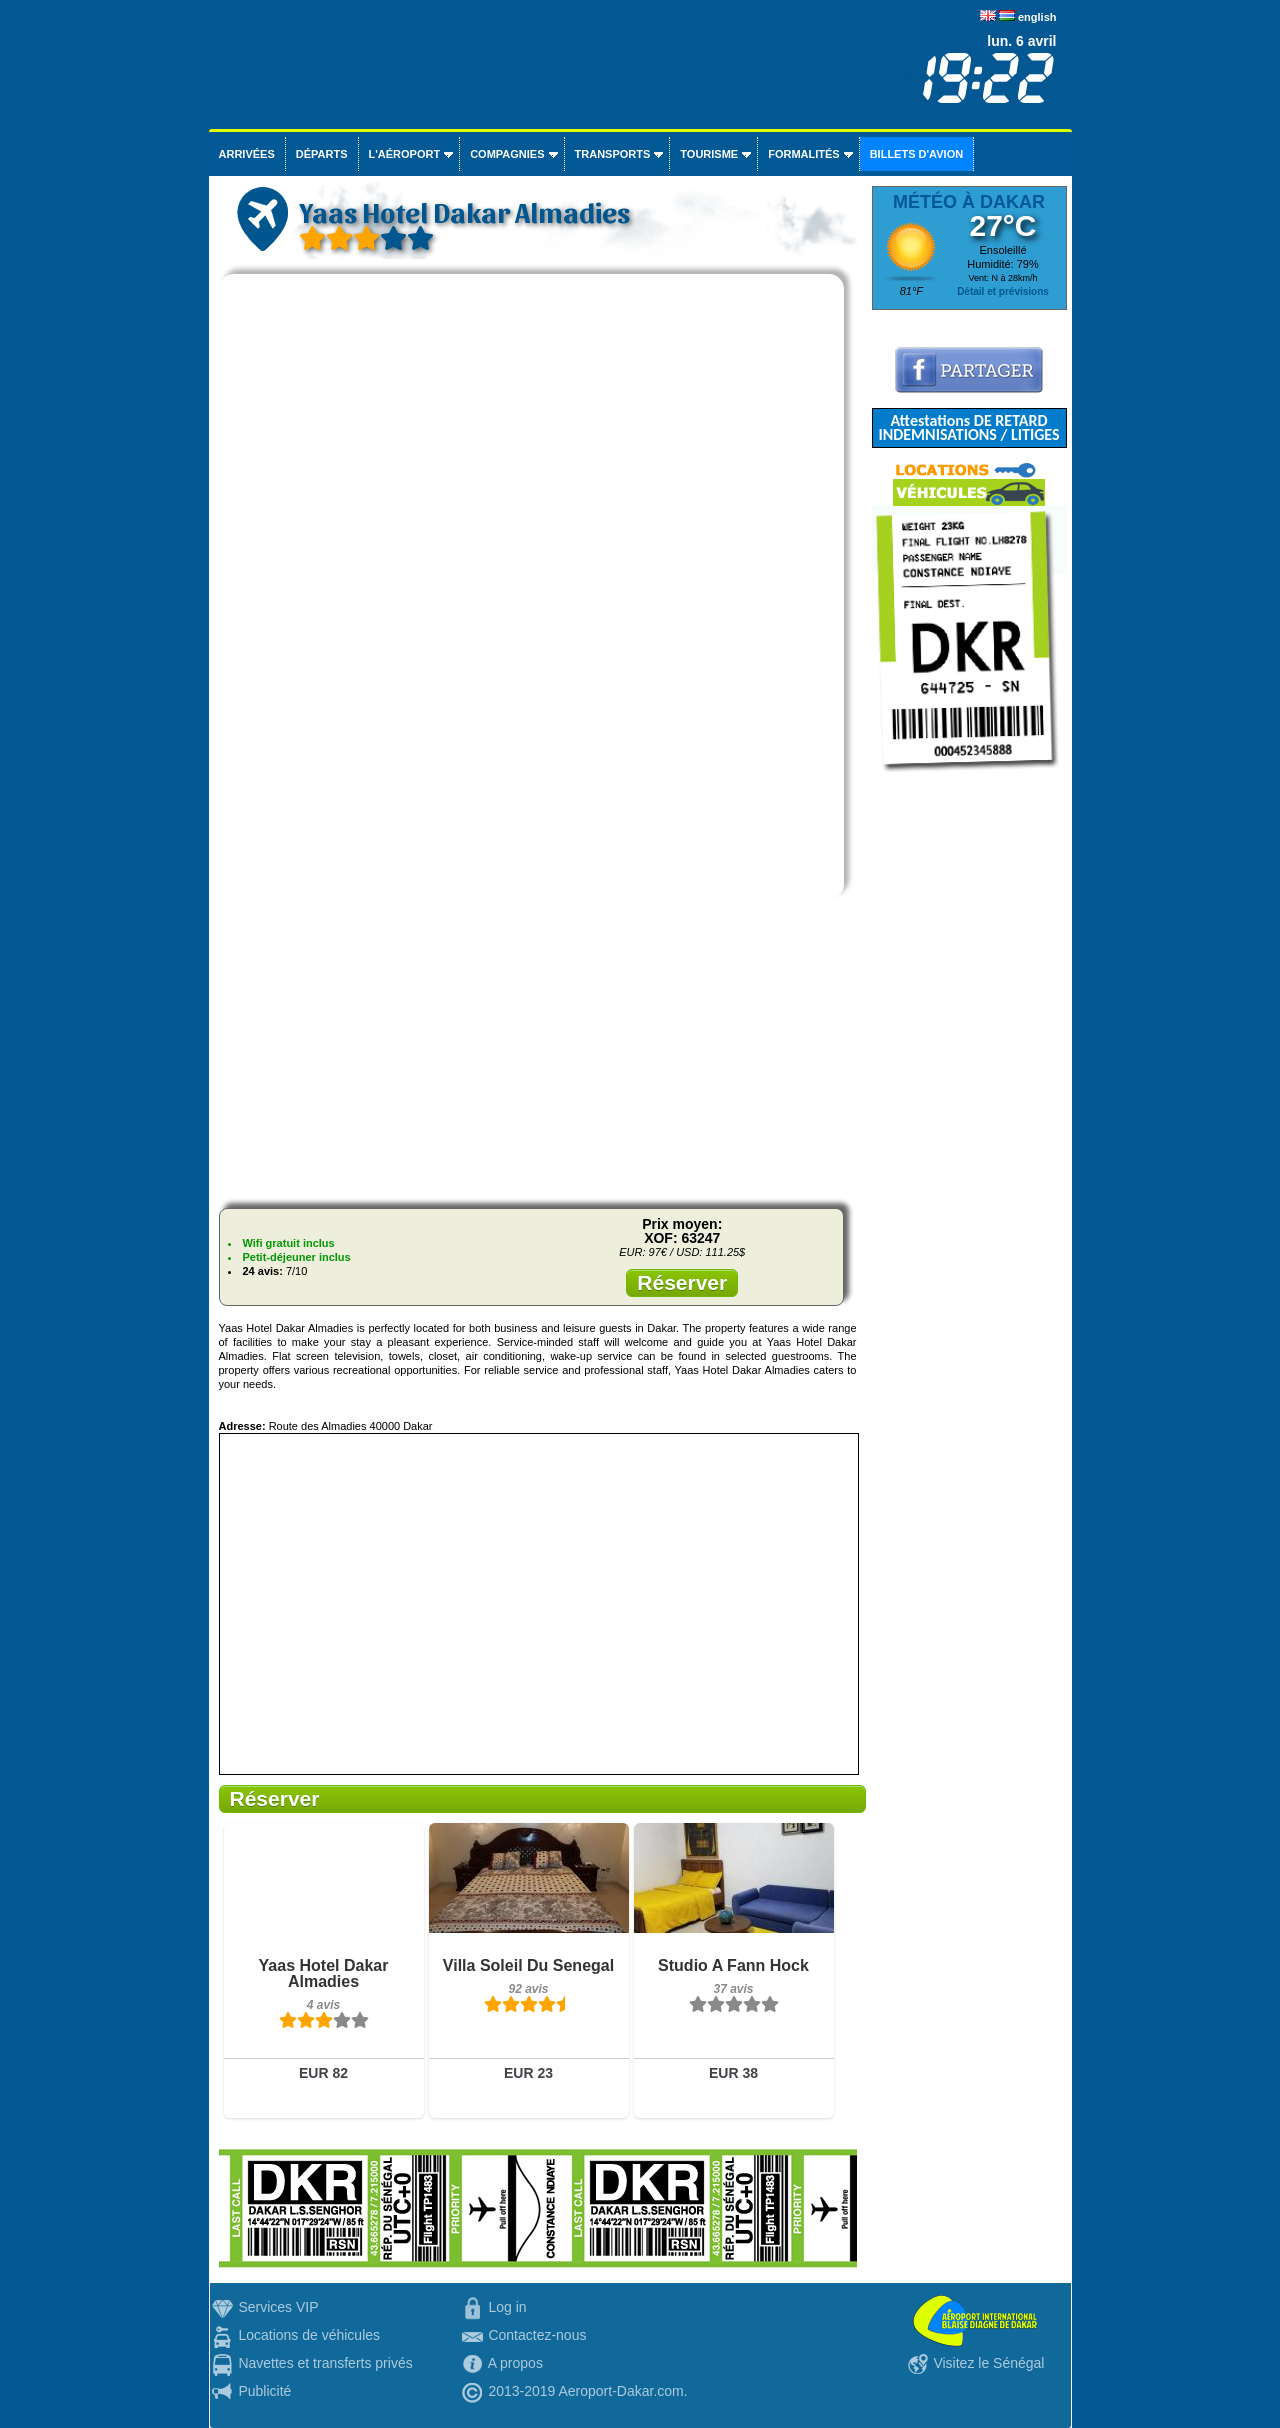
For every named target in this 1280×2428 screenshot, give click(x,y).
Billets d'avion (916, 154)
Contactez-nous (537, 2335)
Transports (613, 154)
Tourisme (709, 154)
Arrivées (247, 154)
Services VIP (278, 2307)
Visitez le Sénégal (988, 2363)
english (1037, 17)
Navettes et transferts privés (325, 2363)
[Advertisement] (538, 1053)
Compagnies (507, 154)
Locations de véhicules (309, 2335)
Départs (322, 154)
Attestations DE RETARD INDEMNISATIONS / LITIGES (968, 427)
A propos (515, 2363)
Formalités (804, 154)
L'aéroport (405, 154)
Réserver (682, 1282)
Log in (507, 2307)
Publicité (264, 2391)
